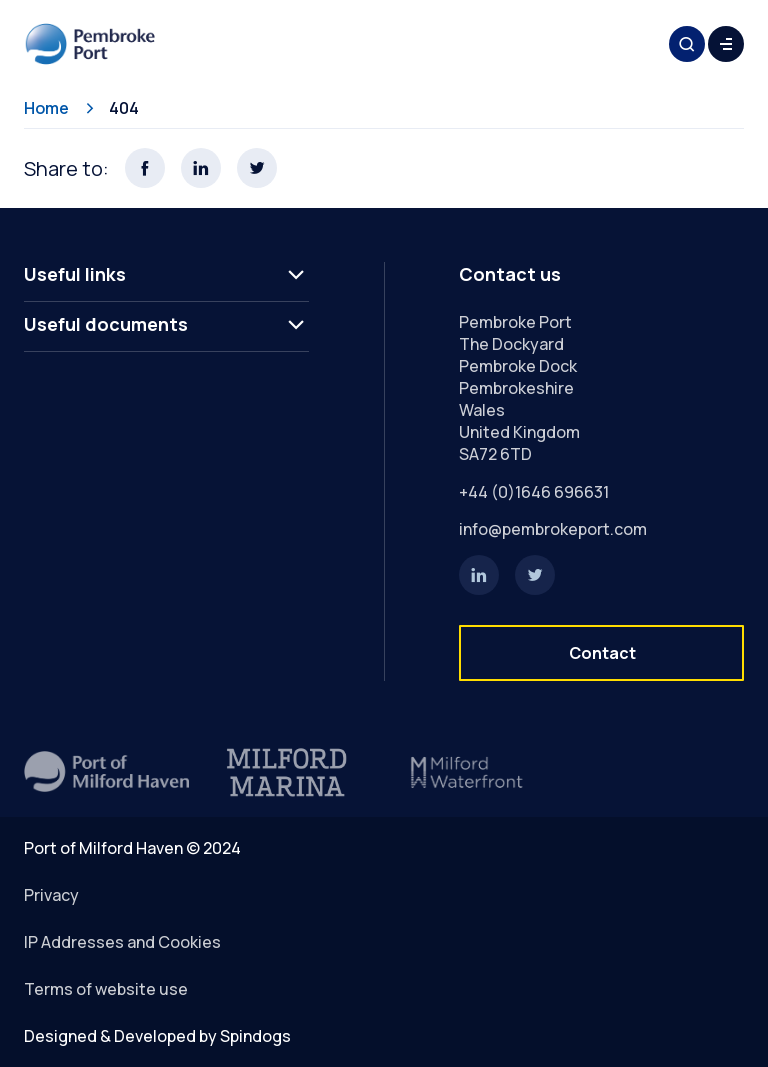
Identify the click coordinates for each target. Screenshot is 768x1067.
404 (124, 108)
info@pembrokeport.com (553, 529)
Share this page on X (257, 168)
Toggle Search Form (687, 44)
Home (46, 108)
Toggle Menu (726, 44)
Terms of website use (106, 989)
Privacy (51, 895)
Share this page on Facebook (145, 168)
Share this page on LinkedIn (201, 168)
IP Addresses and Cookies (122, 942)
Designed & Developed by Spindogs (157, 1036)
